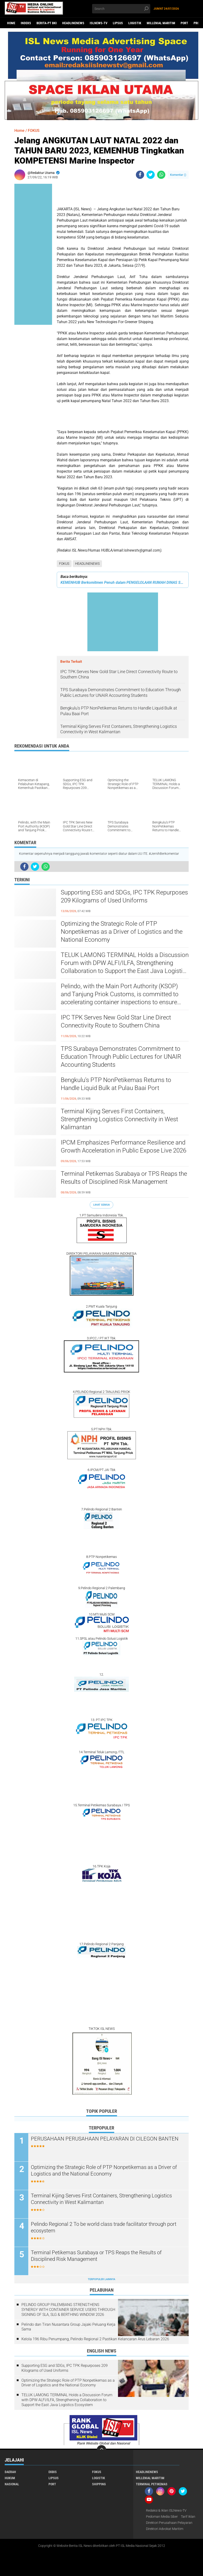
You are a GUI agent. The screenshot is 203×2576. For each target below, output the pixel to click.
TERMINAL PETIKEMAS (151, 2484)
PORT (184, 23)
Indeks (26, 23)
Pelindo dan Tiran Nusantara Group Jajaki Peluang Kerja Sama (68, 2327)
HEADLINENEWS (73, 23)
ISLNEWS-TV (98, 23)
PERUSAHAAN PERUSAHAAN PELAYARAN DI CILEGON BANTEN (105, 2139)
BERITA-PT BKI (47, 23)
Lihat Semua (101, 1204)
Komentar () (178, 174)
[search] (121, 8)
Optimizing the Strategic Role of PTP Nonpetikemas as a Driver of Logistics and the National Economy (122, 931)
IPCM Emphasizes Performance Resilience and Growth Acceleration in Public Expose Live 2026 (123, 1146)
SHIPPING (99, 2484)
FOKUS (64, 563)
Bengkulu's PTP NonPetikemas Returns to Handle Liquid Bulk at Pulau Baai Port (116, 1083)
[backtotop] (101, 2449)
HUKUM (10, 2478)
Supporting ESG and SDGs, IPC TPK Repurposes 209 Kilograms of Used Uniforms (124, 896)
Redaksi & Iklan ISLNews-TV (166, 2510)
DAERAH (10, 2472)
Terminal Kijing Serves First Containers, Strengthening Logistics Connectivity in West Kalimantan (119, 1119)
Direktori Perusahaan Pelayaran (169, 2523)
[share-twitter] (150, 175)
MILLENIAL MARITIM (161, 23)
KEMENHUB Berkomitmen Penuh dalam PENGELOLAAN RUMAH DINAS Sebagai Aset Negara (123, 582)
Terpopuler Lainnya (101, 2279)
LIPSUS (118, 23)
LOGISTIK (134, 23)
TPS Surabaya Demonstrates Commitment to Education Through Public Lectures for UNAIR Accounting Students (121, 1056)
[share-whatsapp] (161, 175)
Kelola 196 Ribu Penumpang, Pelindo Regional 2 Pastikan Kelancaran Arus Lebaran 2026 (95, 2339)
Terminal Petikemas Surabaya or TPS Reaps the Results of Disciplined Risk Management (124, 1177)
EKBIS (53, 2472)
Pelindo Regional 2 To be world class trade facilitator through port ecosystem (103, 2227)
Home (11, 23)
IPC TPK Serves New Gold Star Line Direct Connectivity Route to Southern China (116, 1021)
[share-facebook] (140, 175)
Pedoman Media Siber (162, 2516)
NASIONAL (12, 2484)
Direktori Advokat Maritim (164, 2529)
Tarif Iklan (188, 2516)
